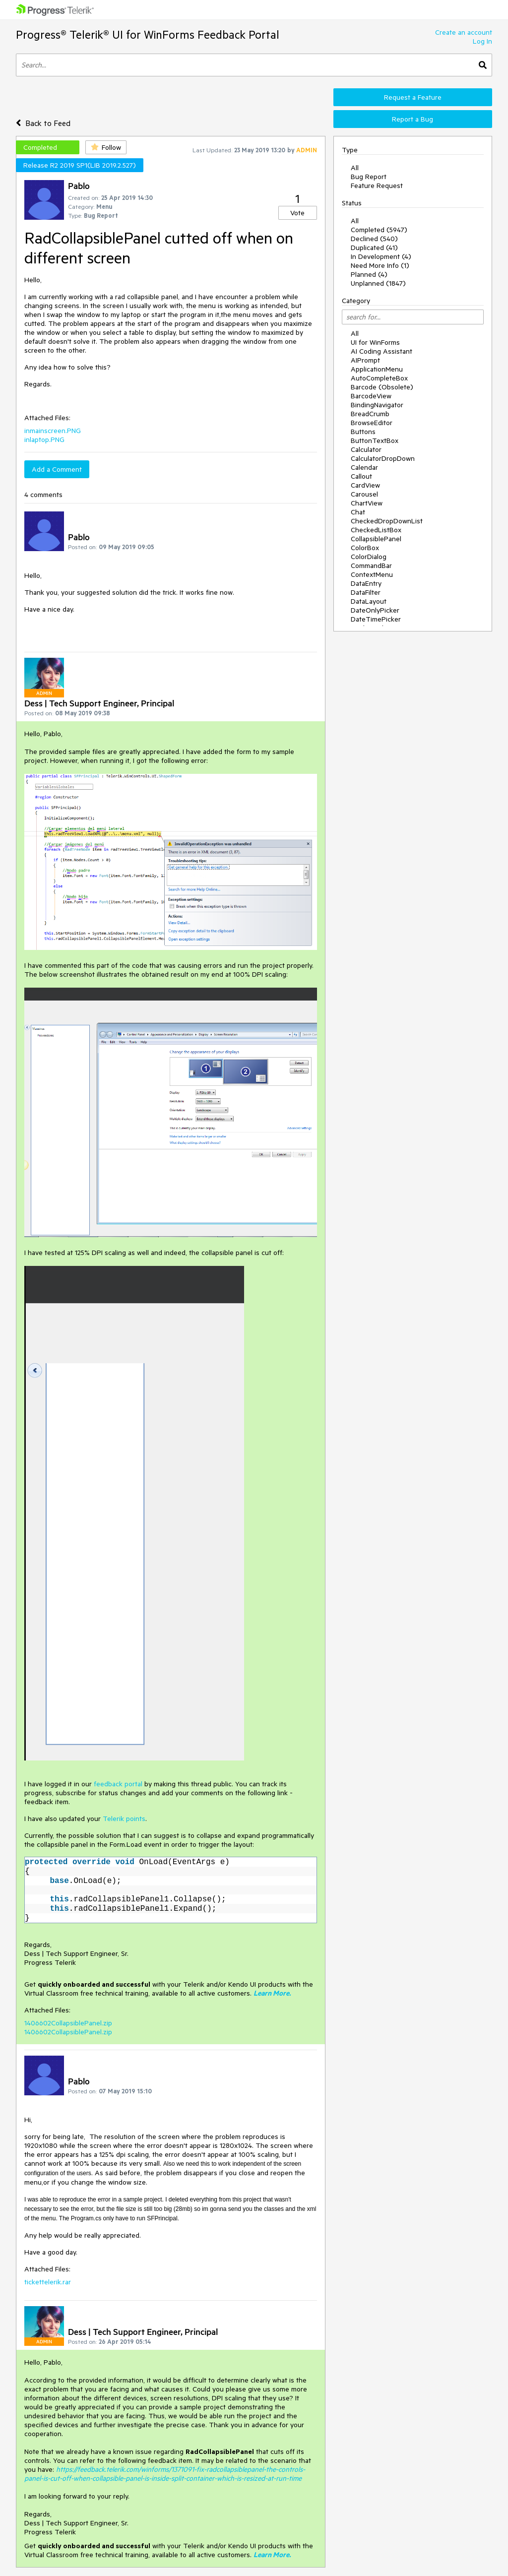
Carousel (364, 494)
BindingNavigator (377, 404)
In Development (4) (381, 256)
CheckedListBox (376, 529)
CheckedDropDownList (387, 520)
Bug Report (368, 176)
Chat (358, 511)
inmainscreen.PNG (52, 430)
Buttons (363, 431)
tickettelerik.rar (47, 2281)
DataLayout (368, 601)
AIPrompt (365, 360)
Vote (297, 212)
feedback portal (118, 1783)
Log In (482, 41)
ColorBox (365, 547)
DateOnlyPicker (375, 610)
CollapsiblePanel (376, 538)
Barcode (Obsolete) (382, 386)
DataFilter (366, 592)
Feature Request (377, 185)
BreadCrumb (370, 413)
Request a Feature (413, 97)
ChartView (366, 503)
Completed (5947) (379, 229)
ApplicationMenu (377, 369)
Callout (361, 476)
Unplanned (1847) (378, 283)
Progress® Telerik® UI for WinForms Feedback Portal (147, 34)
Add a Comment (57, 469)
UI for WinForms (375, 342)
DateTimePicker (376, 619)
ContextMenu (372, 574)
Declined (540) (374, 238)
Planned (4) (369, 274)
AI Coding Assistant (381, 351)
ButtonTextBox (374, 440)
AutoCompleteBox (379, 378)
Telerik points (124, 1818)
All (355, 167)
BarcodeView (371, 395)
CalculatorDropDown (383, 458)
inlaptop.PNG (44, 439)
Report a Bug (412, 119)
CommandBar (371, 565)
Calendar (364, 467)
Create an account (463, 32)
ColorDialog (368, 556)
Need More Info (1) (380, 265)
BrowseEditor (371, 422)
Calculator (366, 449)
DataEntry (366, 583)
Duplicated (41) (374, 247)
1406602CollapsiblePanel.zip (68, 2022)
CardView (365, 485)
